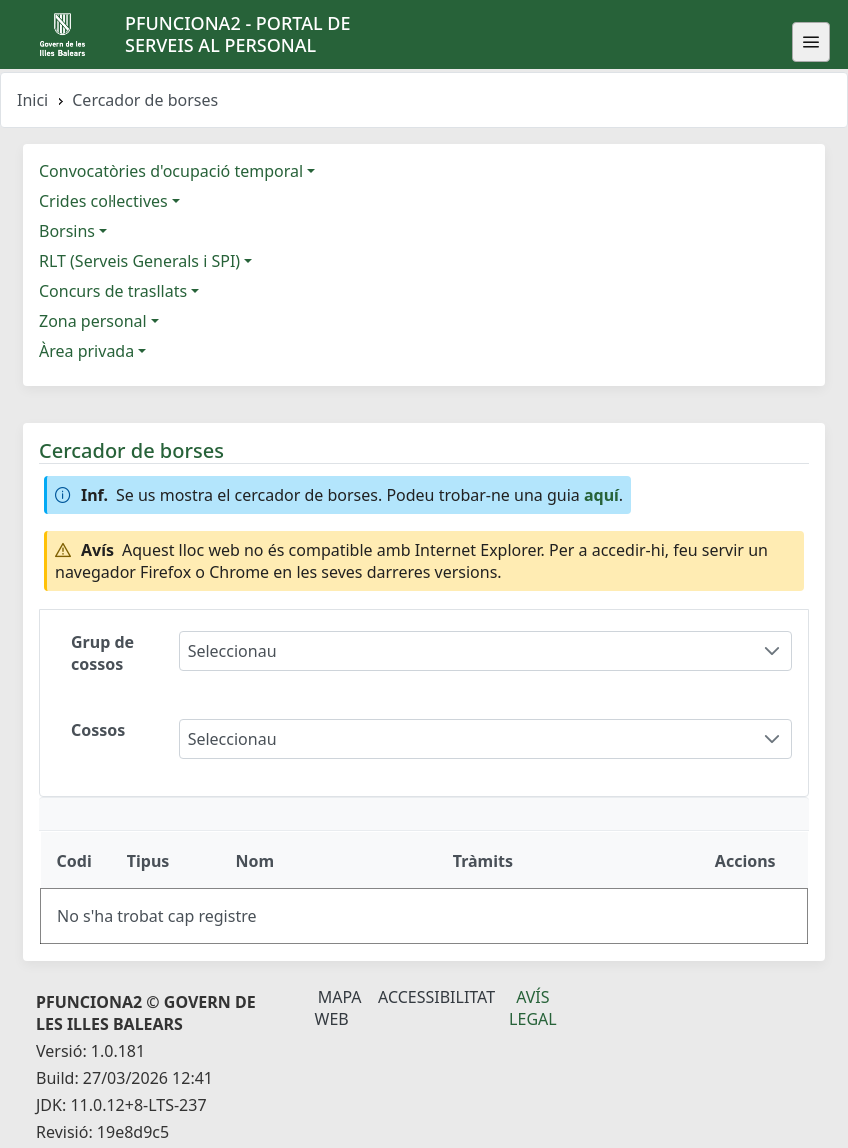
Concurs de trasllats (113, 291)
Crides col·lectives (103, 201)
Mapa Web (338, 1008)
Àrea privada (86, 351)
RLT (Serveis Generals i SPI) (139, 261)
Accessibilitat (436, 997)
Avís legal (533, 1008)
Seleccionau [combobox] (232, 651)
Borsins (67, 231)
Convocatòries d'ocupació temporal (171, 171)
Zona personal (93, 321)
